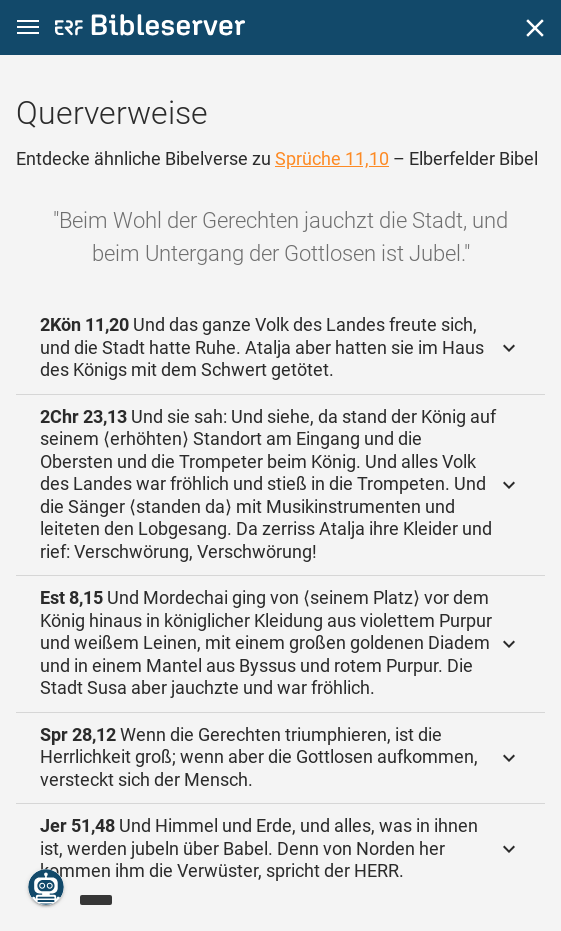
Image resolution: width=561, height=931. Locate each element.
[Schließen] (535, 28)
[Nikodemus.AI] (46, 887)
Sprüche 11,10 (332, 158)
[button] (28, 27)
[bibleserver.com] (150, 28)
